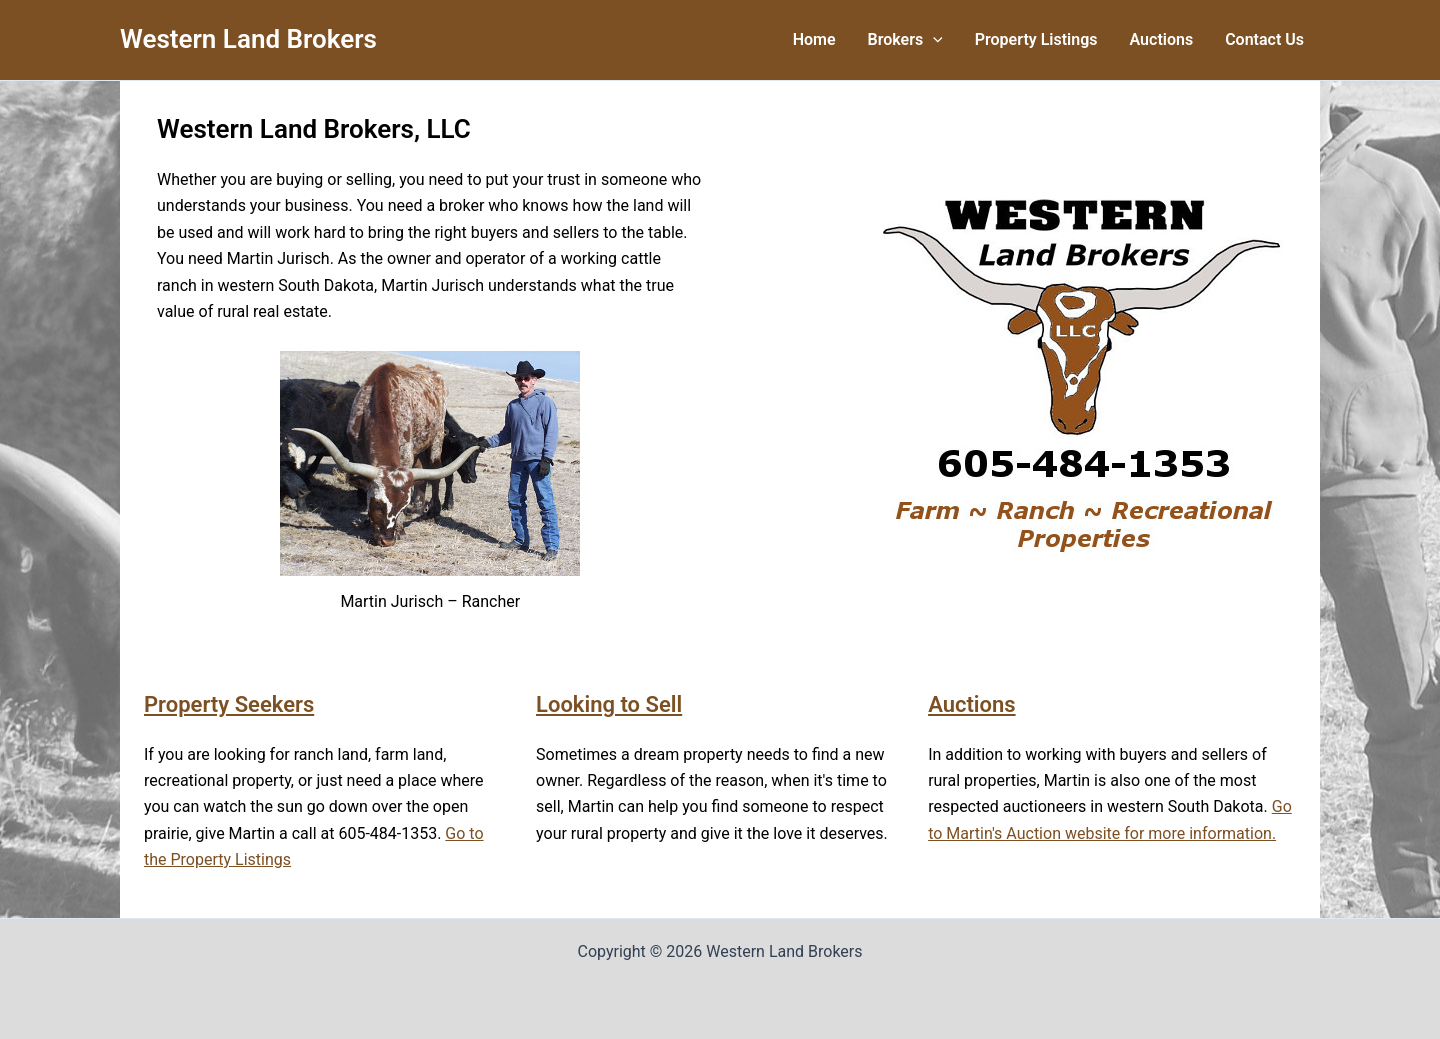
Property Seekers (229, 704)
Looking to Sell (609, 704)
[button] (933, 40)
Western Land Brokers (248, 39)
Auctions (971, 704)
